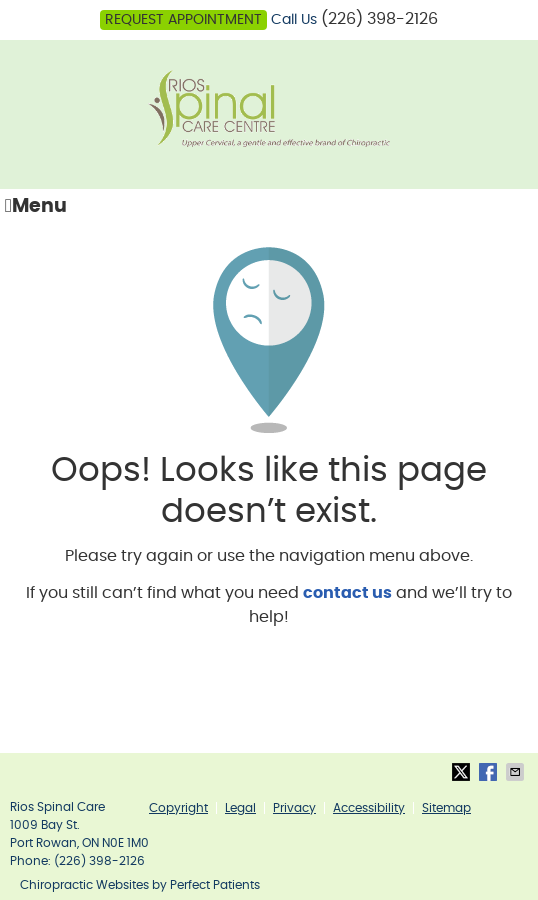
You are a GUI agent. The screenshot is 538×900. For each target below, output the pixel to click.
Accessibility (369, 808)
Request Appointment (183, 20)
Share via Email (517, 772)
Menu (36, 206)
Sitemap (446, 808)
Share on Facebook (490, 772)
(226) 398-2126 (379, 19)
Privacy (294, 808)
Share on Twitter (463, 772)
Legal (240, 808)
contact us (347, 593)
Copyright (178, 808)
